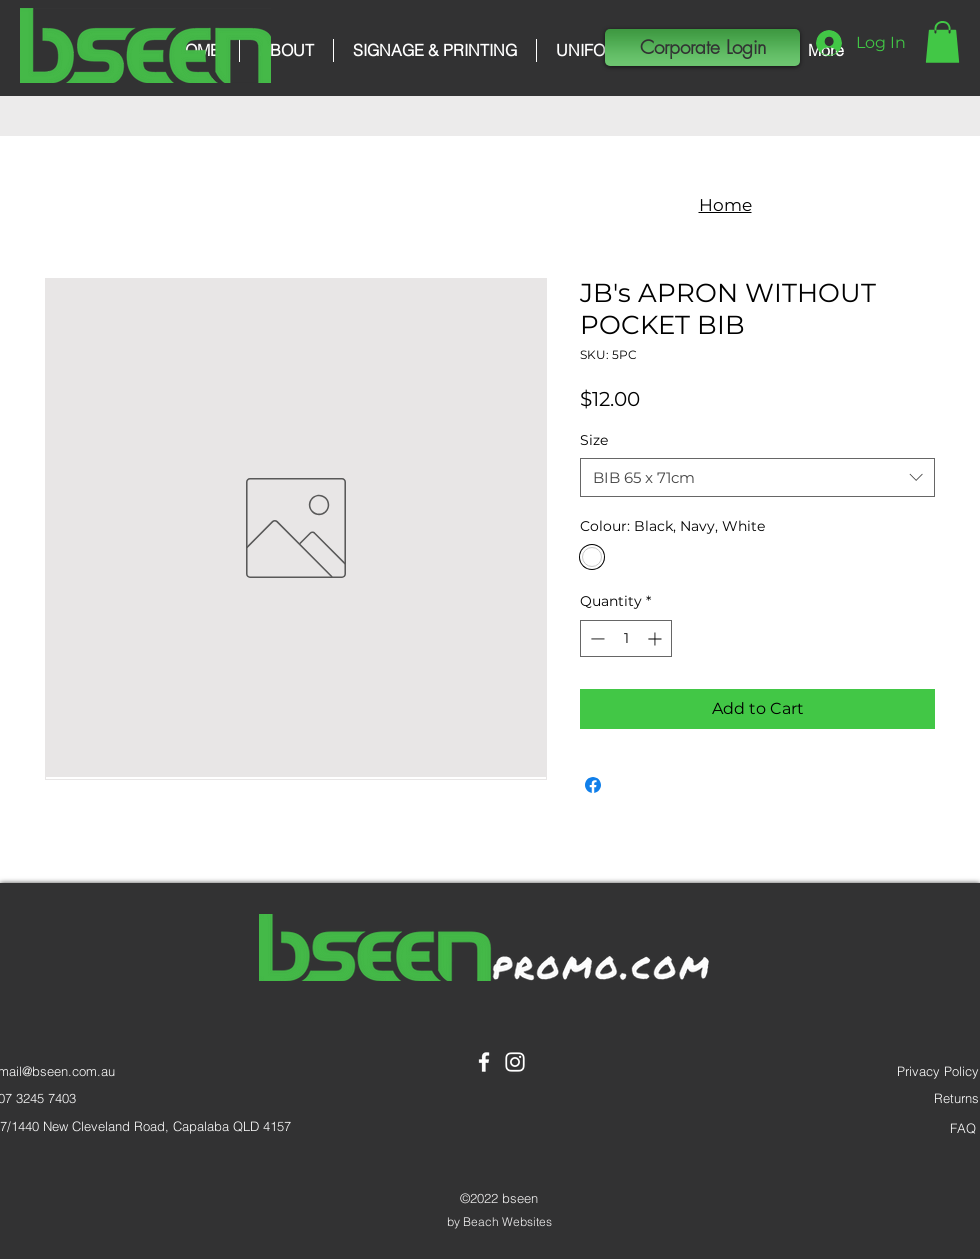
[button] (942, 42)
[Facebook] (484, 1062)
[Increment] (656, 638)
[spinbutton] (626, 638)
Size (594, 440)
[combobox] (757, 477)
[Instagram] (515, 1062)
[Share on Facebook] (593, 785)
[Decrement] (595, 638)
